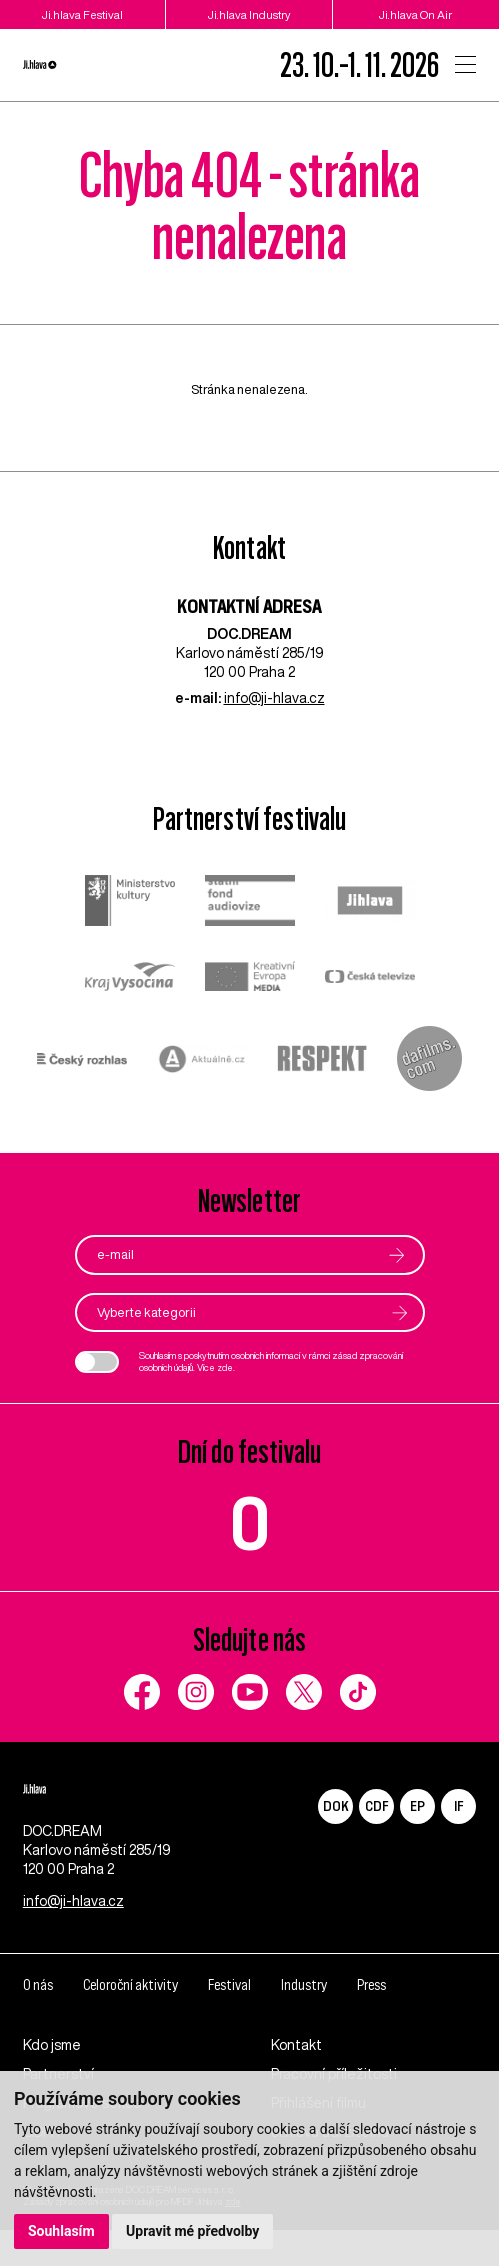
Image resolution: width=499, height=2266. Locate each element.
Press (395, 2020)
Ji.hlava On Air (415, 14)
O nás (39, 2020)
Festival (244, 2020)
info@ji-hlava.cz (274, 698)
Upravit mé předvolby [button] (192, 2231)
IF (458, 1806)
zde (225, 1368)
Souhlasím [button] (61, 2231)
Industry (323, 2020)
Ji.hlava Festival (83, 14)
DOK (336, 1806)
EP (417, 1806)
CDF (376, 1806)
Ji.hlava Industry (249, 14)
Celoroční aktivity (138, 2020)
